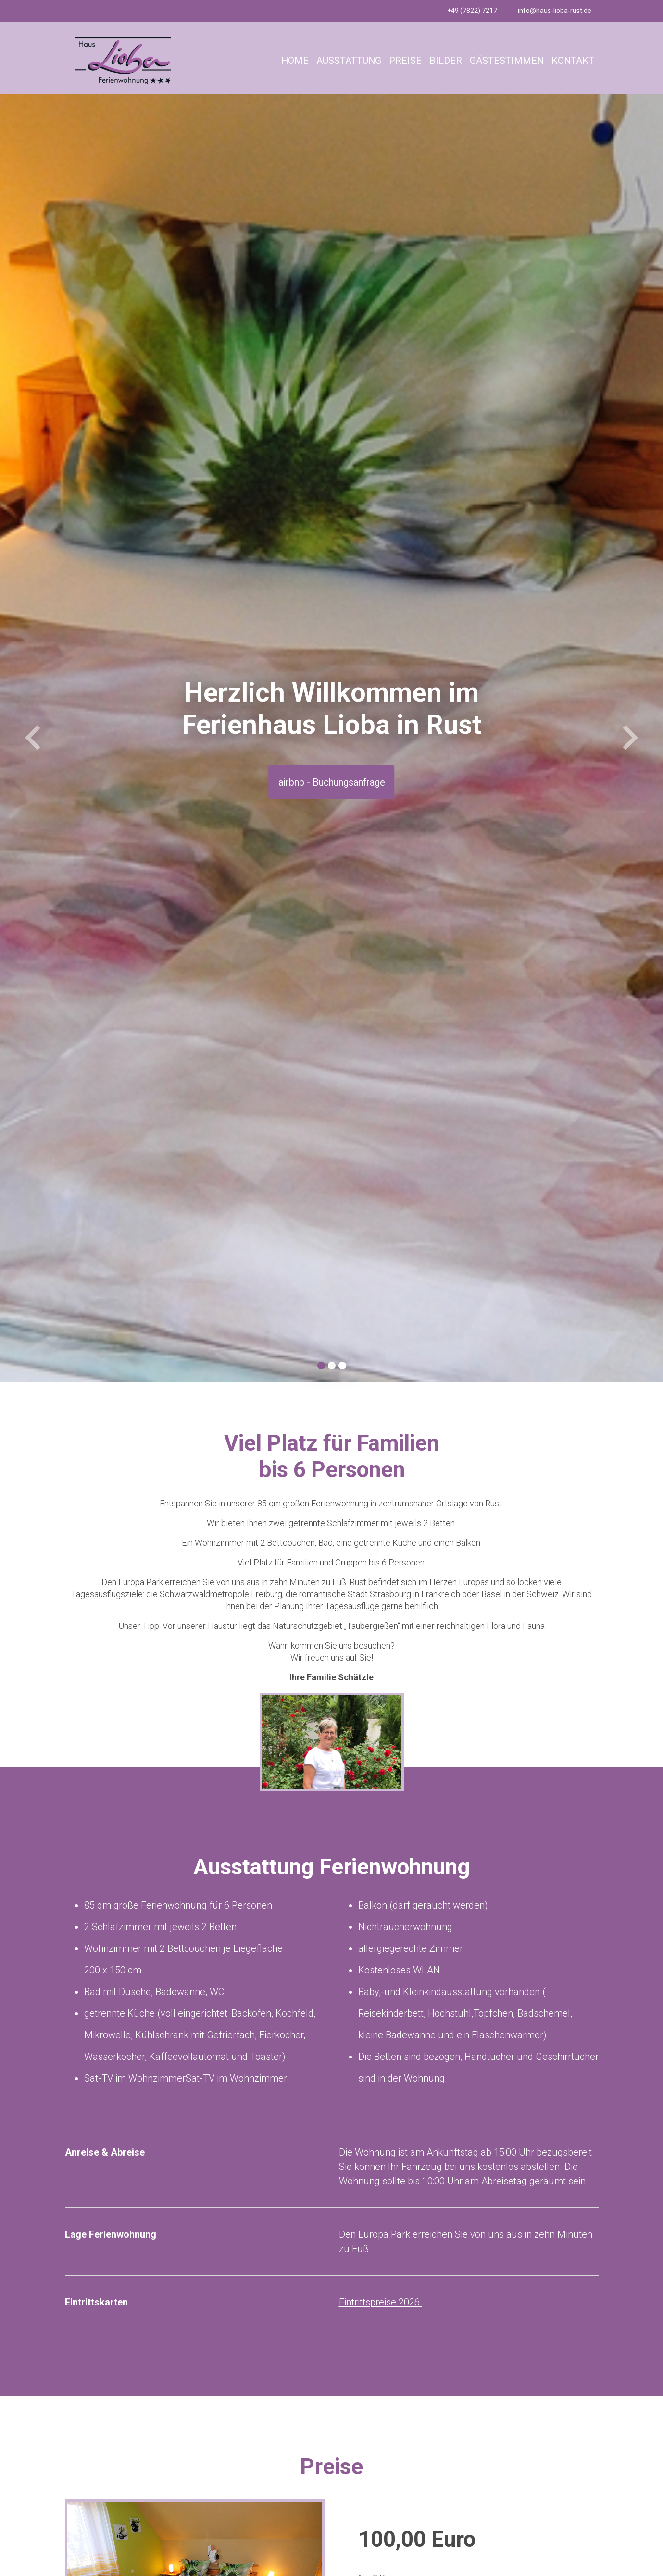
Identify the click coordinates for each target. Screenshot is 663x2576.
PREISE (404, 60)
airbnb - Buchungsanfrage (331, 782)
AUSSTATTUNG (347, 60)
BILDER (444, 60)
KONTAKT (572, 60)
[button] (33, 738)
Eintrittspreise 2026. (380, 2302)
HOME (293, 60)
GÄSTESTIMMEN (506, 60)
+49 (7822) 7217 (472, 10)
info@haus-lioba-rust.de (554, 10)
